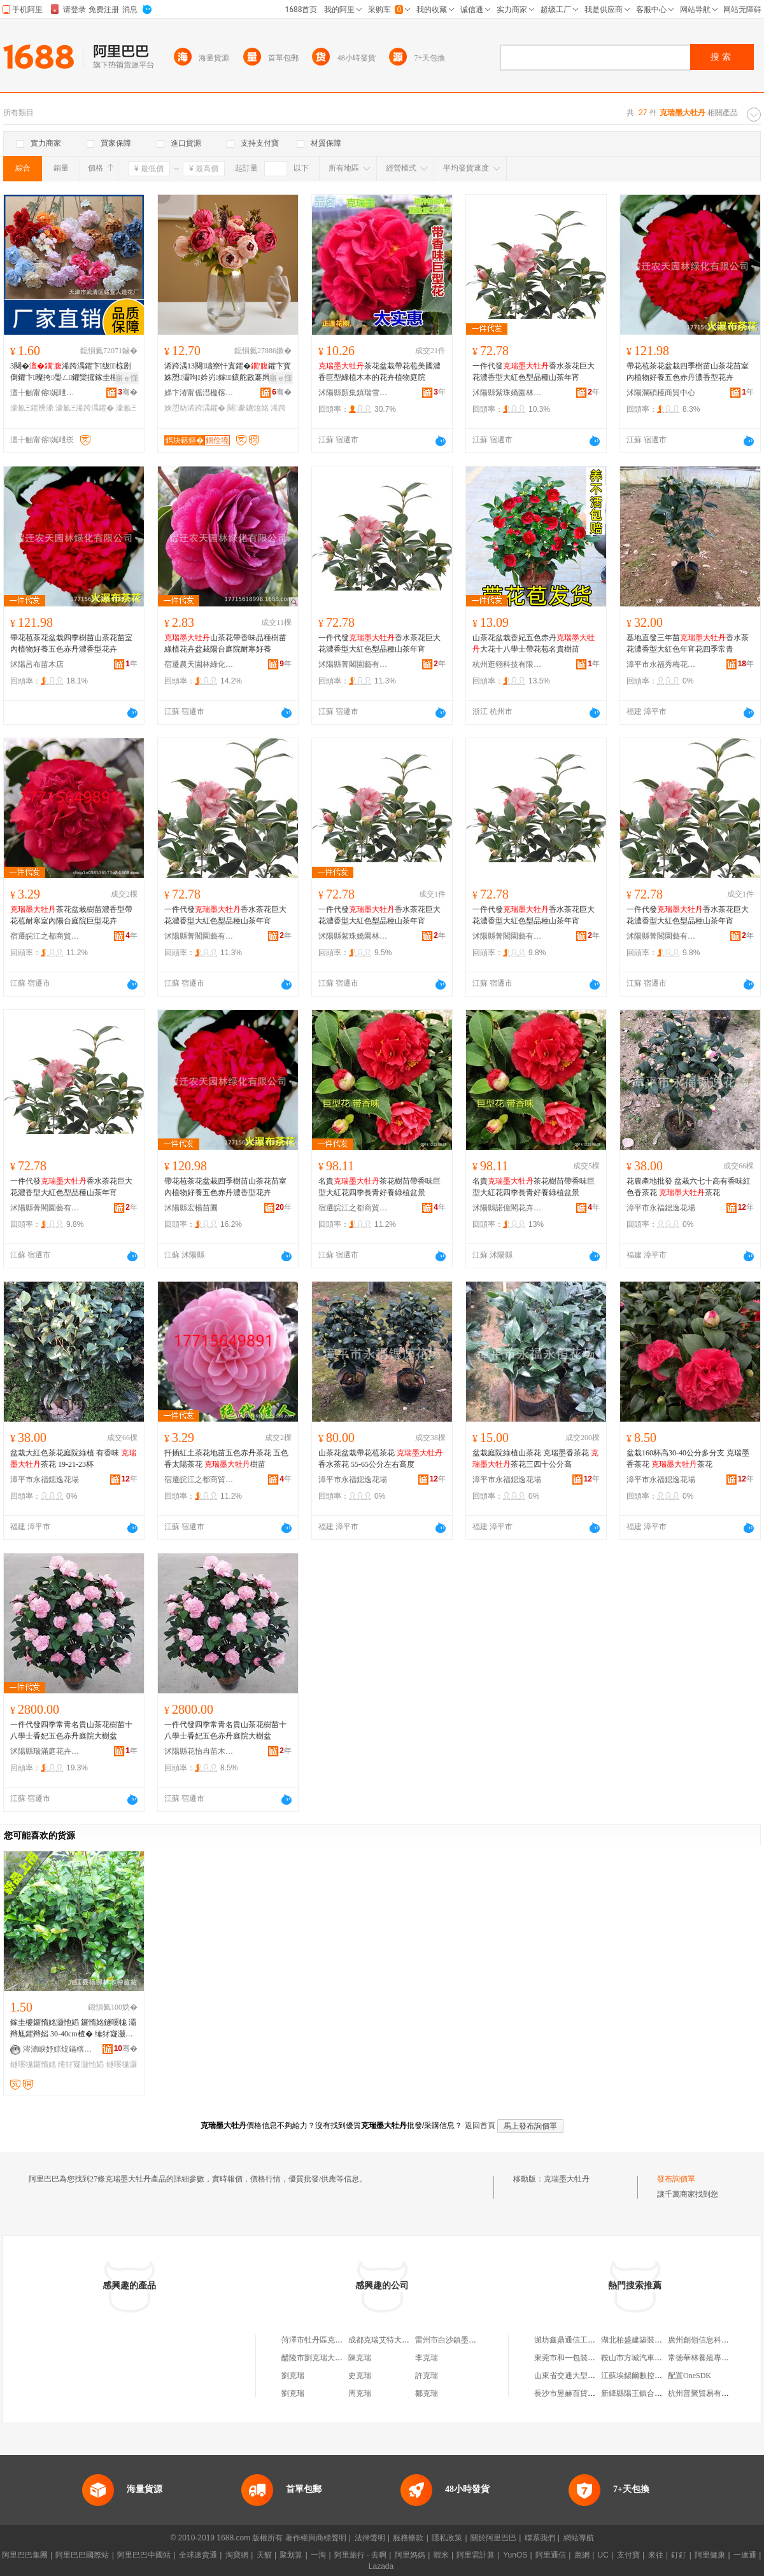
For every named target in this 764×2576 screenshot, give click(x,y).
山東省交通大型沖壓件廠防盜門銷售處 (599, 2375)
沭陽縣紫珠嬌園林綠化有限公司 (507, 392)
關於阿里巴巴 (493, 2537)
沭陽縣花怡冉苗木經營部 (199, 1751)
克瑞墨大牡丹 (567, 2178)
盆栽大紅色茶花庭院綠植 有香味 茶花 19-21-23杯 (73, 1458)
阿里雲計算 (475, 2555)
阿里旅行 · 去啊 (360, 2555)
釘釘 (678, 2555)
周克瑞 (359, 2393)
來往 (655, 2555)
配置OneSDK (689, 2375)
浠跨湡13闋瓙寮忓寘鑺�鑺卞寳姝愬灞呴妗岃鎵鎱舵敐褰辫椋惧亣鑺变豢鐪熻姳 (227, 372)
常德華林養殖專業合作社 (710, 2357)
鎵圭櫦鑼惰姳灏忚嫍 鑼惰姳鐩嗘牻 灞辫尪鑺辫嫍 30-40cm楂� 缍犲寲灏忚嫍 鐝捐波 (73, 2029)
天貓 (264, 2555)
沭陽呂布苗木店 (37, 664)
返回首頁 (480, 2125)
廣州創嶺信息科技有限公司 (714, 2339)
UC (603, 2555)
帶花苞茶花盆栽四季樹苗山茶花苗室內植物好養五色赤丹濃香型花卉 (687, 371)
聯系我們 (540, 2537)
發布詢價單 (676, 2178)
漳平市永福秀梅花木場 (661, 664)
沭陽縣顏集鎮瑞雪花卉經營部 (353, 392)
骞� (128, 392)
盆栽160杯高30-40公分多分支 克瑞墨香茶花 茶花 (687, 1458)
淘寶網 (236, 2555)
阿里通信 (550, 2555)
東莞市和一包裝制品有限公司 (583, 2357)
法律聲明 (370, 2537)
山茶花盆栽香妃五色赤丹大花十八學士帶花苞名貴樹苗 (533, 643)
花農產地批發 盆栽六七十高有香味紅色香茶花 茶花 (688, 1187)
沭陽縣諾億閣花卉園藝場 (507, 1207)
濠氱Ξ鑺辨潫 (31, 407)
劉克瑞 (292, 2375)
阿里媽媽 (410, 2555)
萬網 (582, 2555)
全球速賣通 (198, 2555)
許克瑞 (426, 2375)
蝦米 (441, 2555)
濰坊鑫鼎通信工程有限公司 (580, 2339)
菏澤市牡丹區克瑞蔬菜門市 (327, 2339)
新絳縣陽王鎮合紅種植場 (643, 2393)
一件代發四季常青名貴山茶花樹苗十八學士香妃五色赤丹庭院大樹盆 (71, 1730)
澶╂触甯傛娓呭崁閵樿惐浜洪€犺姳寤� (45, 392)
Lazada (381, 2566)
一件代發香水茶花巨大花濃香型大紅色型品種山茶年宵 (533, 371)
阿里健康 (710, 2555)
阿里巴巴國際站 (82, 2555)
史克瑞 (359, 2375)
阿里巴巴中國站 (144, 2555)
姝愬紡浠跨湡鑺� (194, 407)
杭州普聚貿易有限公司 (706, 2393)
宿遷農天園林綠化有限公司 (199, 664)
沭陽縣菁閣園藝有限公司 (353, 664)
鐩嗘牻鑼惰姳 (33, 2064)
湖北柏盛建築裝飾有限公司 (647, 2339)
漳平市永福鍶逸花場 (660, 1207)
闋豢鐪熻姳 (247, 407)
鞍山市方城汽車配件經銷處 (647, 2357)
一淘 (318, 2555)
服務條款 (408, 2537)
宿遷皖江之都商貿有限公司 (45, 936)
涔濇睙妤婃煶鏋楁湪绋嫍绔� (58, 2049)
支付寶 (628, 2555)
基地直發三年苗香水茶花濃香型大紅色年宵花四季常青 (687, 643)
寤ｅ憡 (126, 378)
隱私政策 (447, 2537)
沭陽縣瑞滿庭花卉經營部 (45, 1751)
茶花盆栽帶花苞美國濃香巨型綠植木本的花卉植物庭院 (379, 371)
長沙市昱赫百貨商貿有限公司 (583, 2393)
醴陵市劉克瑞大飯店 (315, 2357)
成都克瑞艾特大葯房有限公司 (398, 2339)
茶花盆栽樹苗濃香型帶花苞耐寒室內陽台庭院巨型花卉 (71, 915)
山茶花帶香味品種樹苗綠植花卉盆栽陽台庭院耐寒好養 (225, 643)
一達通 (744, 2555)
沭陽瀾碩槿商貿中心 (660, 392)
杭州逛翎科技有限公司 (507, 664)
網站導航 (578, 2537)
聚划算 (290, 2555)
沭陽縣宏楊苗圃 (191, 1207)
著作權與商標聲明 (315, 2537)
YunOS (515, 2555)
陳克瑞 (359, 2357)
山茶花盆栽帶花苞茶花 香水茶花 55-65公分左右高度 (380, 1458)
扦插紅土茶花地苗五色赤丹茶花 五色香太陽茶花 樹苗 (226, 1458)
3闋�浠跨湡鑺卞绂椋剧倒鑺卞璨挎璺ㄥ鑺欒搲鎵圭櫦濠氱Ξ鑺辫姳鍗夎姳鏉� (71, 372)
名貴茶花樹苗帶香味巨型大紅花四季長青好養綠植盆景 (379, 1187)
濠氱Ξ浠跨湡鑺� (84, 407)
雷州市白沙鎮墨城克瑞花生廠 (464, 2339)
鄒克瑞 (426, 2393)
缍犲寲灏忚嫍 (81, 2064)
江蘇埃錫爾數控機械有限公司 (650, 2375)
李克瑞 (426, 2357)
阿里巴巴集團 (25, 2555)
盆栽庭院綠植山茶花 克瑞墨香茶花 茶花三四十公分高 (535, 1458)
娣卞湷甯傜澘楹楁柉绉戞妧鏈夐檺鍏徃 (199, 392)
